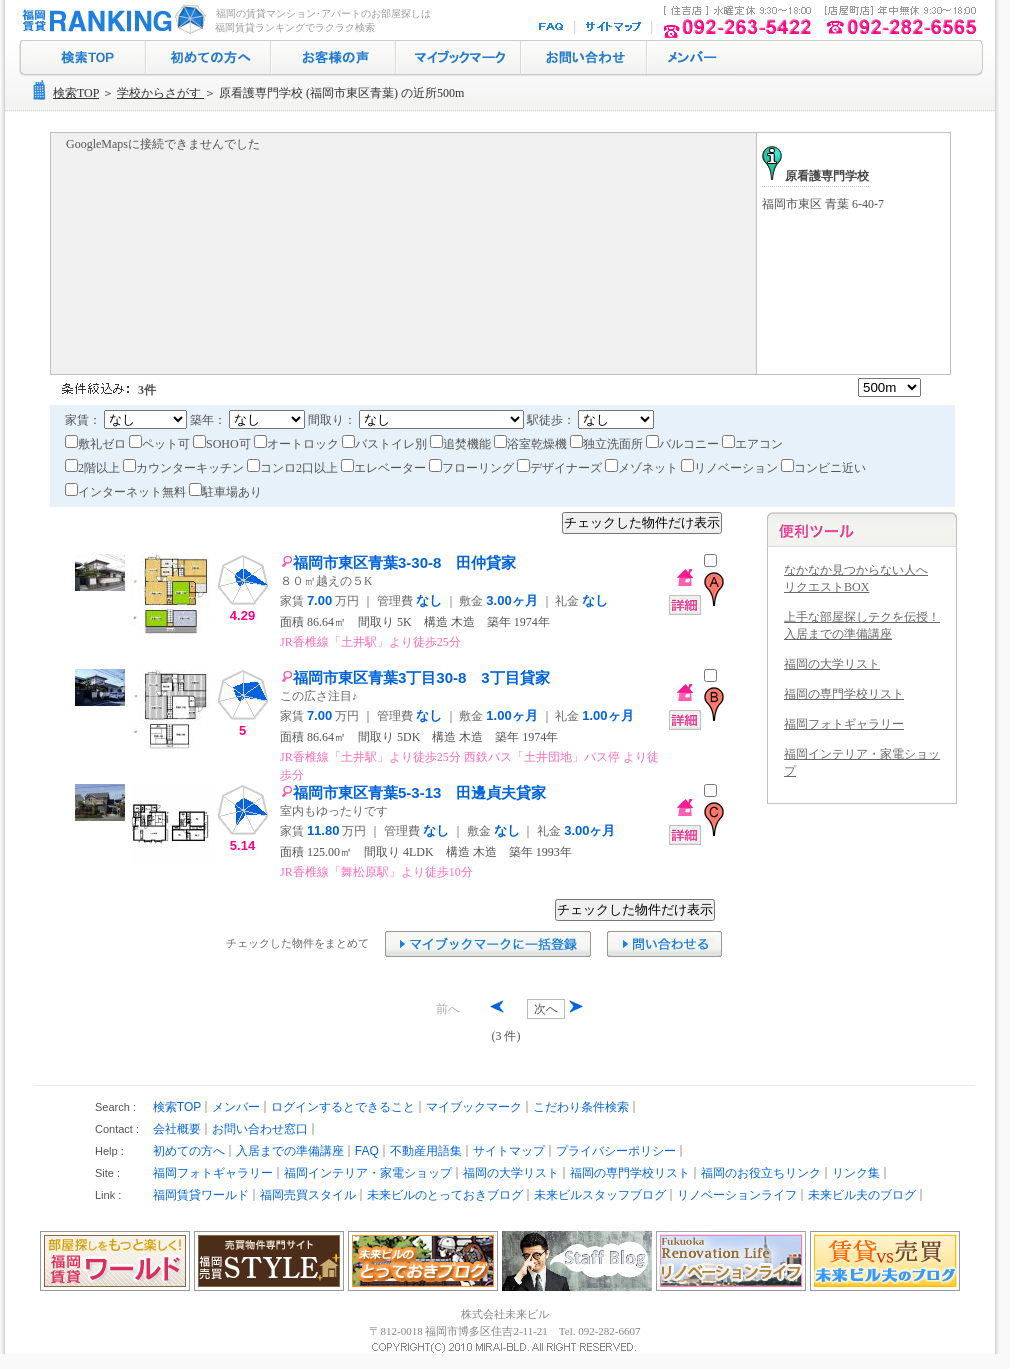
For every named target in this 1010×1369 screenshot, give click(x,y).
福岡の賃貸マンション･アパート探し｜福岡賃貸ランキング (110, 20)
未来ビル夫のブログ (862, 1195)
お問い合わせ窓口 (260, 1129)
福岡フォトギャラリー (844, 724)
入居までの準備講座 (290, 1151)
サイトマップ (614, 27)
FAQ (553, 27)
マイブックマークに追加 (488, 944)
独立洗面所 (608, 444)
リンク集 (856, 1173)
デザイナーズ (561, 468)
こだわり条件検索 (581, 1107)
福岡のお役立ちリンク (761, 1173)
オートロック (298, 444)
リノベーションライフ (737, 1195)
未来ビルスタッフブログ (600, 1195)
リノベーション (731, 468)
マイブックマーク (458, 58)
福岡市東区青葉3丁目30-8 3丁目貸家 (415, 677)
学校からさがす (160, 93)
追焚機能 (462, 444)
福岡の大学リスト (832, 664)
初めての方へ (208, 58)
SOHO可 (223, 444)
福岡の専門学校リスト (844, 694)
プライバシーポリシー (616, 1151)
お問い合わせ (584, 58)
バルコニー (684, 444)
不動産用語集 (426, 1151)
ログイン (690, 58)
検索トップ (82, 58)
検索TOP (76, 93)
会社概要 (177, 1129)
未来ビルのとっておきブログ (445, 1195)
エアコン (752, 444)
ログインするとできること (343, 1107)
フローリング (473, 468)
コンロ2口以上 (294, 468)
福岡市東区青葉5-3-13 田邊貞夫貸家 (413, 792)
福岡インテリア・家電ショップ (368, 1173)
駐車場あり (225, 492)
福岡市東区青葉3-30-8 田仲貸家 (398, 562)
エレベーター (385, 468)
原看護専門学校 (815, 176)
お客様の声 (333, 58)
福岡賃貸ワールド (201, 1195)
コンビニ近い (823, 468)
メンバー (236, 1107)
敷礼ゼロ (97, 444)
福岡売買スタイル (308, 1195)
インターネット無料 (127, 492)
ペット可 (161, 444)
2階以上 (94, 468)
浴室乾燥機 (532, 444)
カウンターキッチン (185, 468)
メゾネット (643, 468)
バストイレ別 (386, 444)
